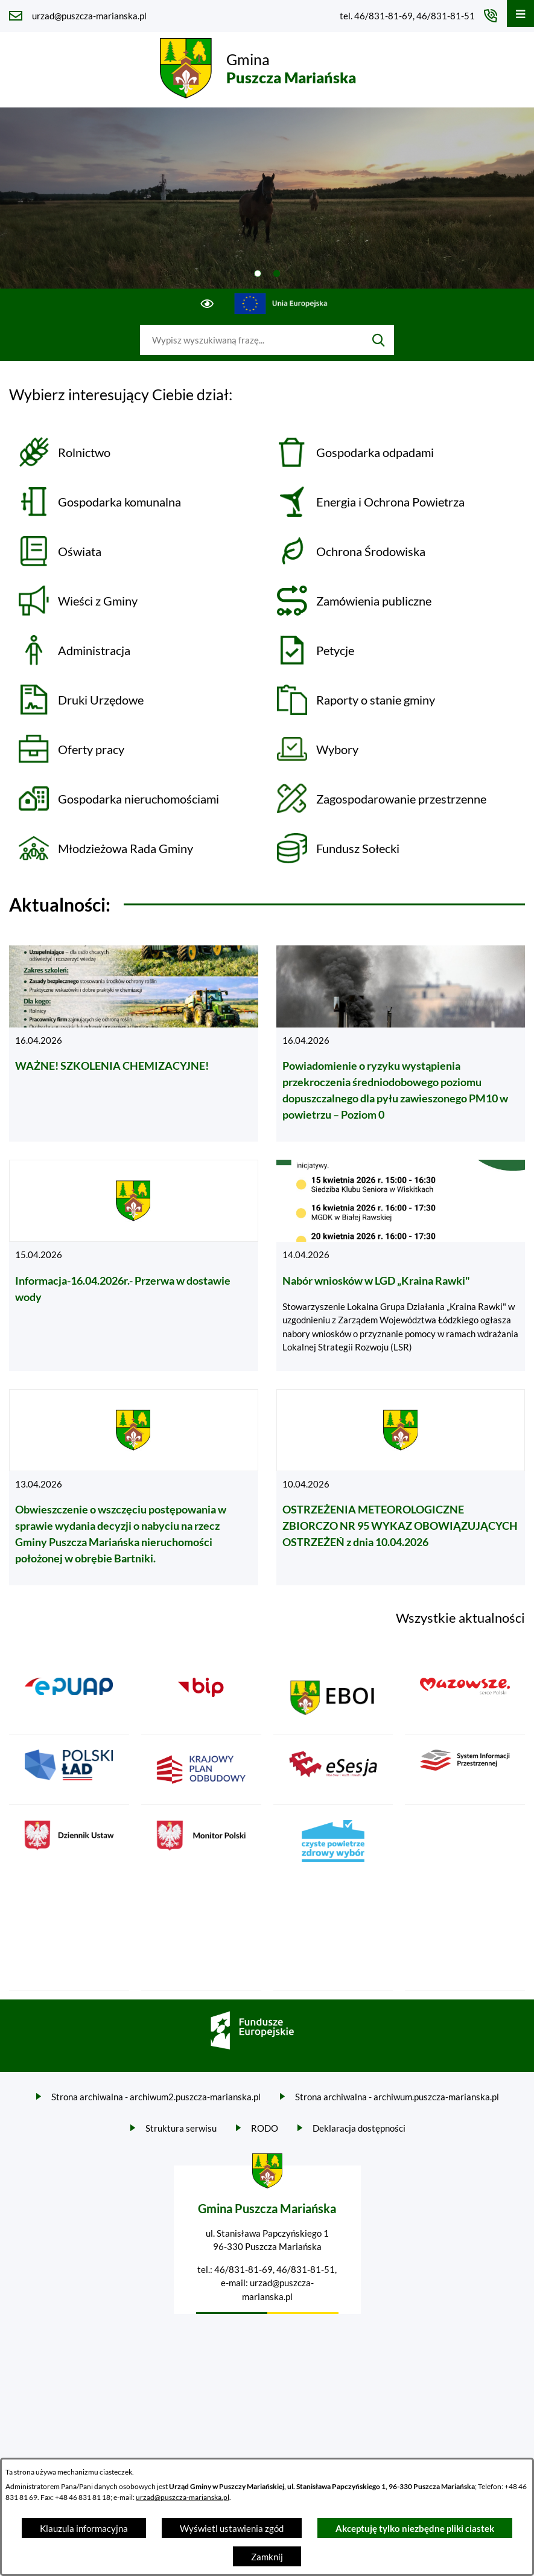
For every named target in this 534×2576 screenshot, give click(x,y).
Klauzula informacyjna (84, 2528)
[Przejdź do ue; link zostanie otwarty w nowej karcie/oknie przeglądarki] (280, 304)
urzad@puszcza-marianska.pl (182, 2497)
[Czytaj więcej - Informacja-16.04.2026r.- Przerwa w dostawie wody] (133, 1265)
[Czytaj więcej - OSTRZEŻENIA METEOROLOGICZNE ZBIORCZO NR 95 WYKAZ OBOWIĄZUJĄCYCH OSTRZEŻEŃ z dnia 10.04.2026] (401, 1487)
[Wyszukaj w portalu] (251, 340)
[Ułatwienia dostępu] (207, 304)
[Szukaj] (378, 340)
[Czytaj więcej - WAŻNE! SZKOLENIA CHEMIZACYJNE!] (133, 1043)
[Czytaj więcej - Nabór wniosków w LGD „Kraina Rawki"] (401, 1265)
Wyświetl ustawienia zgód (232, 2528)
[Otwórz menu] (520, 13)
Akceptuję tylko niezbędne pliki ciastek (414, 2528)
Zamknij (267, 2556)
